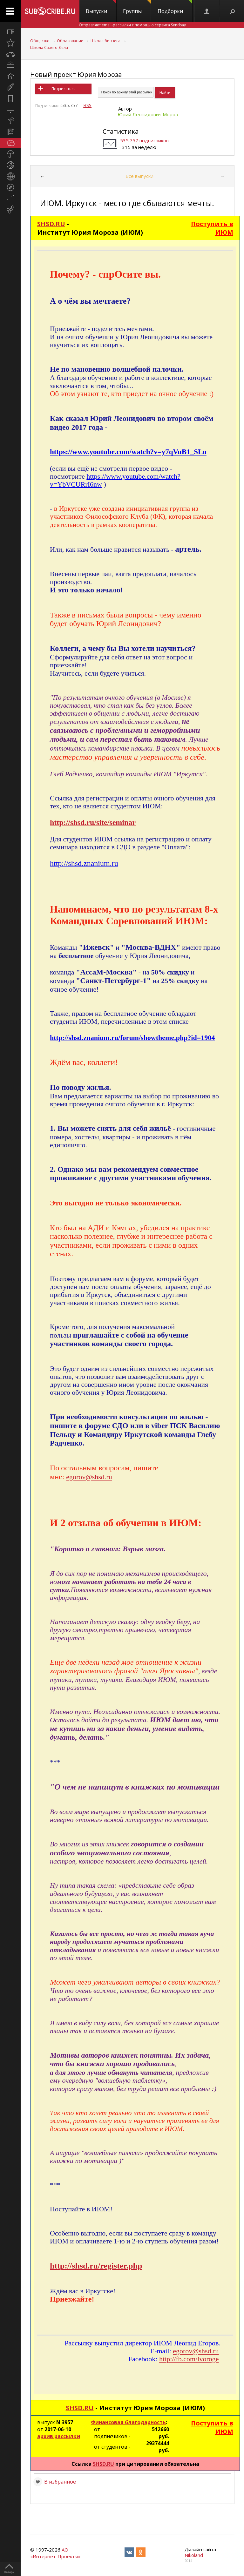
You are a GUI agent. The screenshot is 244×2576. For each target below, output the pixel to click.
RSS (87, 105)
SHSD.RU (51, 223)
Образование (70, 41)
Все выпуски (139, 176)
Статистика (121, 131)
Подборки (175, 7)
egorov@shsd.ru (89, 1477)
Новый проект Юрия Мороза (76, 74)
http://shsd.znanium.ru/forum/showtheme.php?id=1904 (132, 1038)
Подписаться (63, 88)
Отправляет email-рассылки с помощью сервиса (132, 25)
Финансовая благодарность (128, 2422)
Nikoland (194, 2555)
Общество (40, 41)
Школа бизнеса (105, 41)
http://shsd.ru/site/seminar (93, 822)
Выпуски (101, 7)
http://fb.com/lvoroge (189, 2359)
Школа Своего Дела (49, 47)
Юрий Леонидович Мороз (148, 114)
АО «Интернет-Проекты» (55, 2552)
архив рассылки (58, 2436)
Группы (137, 7)
